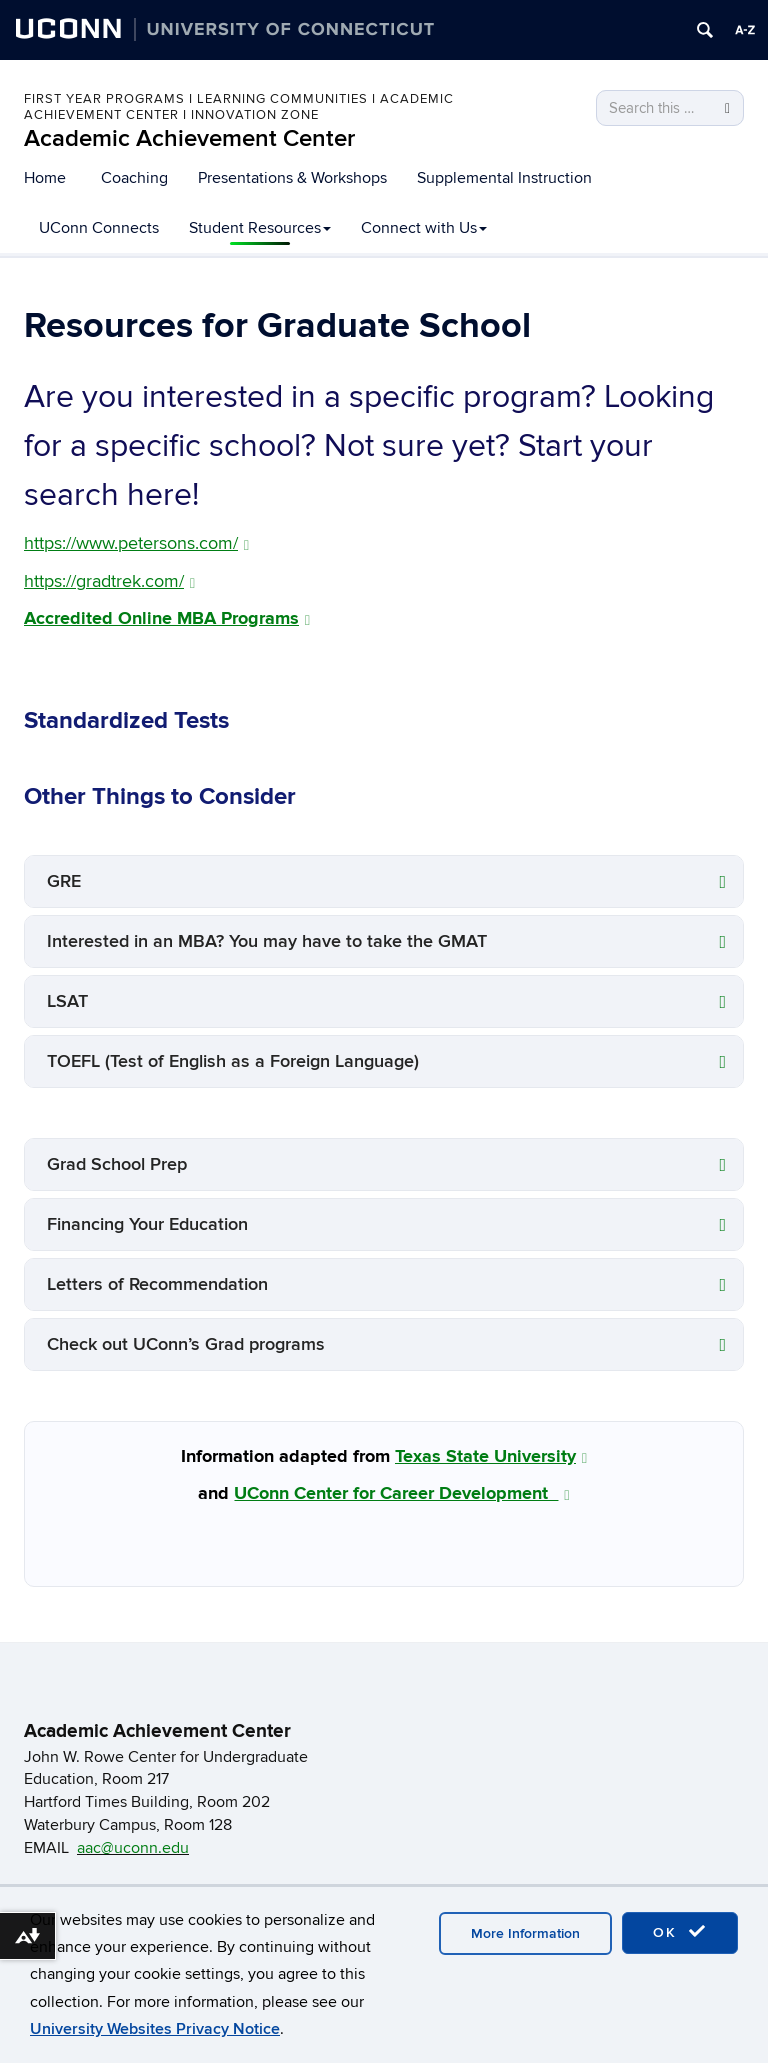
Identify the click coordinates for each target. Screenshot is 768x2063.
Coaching (134, 178)
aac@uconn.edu (133, 1848)
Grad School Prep (117, 1164)
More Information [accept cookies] (525, 1933)
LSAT (67, 1001)
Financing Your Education (147, 1224)
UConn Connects (99, 228)
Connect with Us (424, 228)
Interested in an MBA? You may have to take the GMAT (267, 941)
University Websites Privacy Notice (155, 2029)
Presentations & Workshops (292, 178)
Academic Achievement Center (189, 138)
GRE (64, 881)
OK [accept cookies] (680, 1932)
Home (45, 178)
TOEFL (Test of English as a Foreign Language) (233, 1061)
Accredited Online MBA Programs (167, 619)
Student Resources (260, 228)
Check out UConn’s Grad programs (186, 1344)
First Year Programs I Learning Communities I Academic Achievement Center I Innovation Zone (239, 107)
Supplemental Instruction (504, 178)
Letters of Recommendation (157, 1284)
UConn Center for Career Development (401, 1494)
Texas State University (491, 1457)
